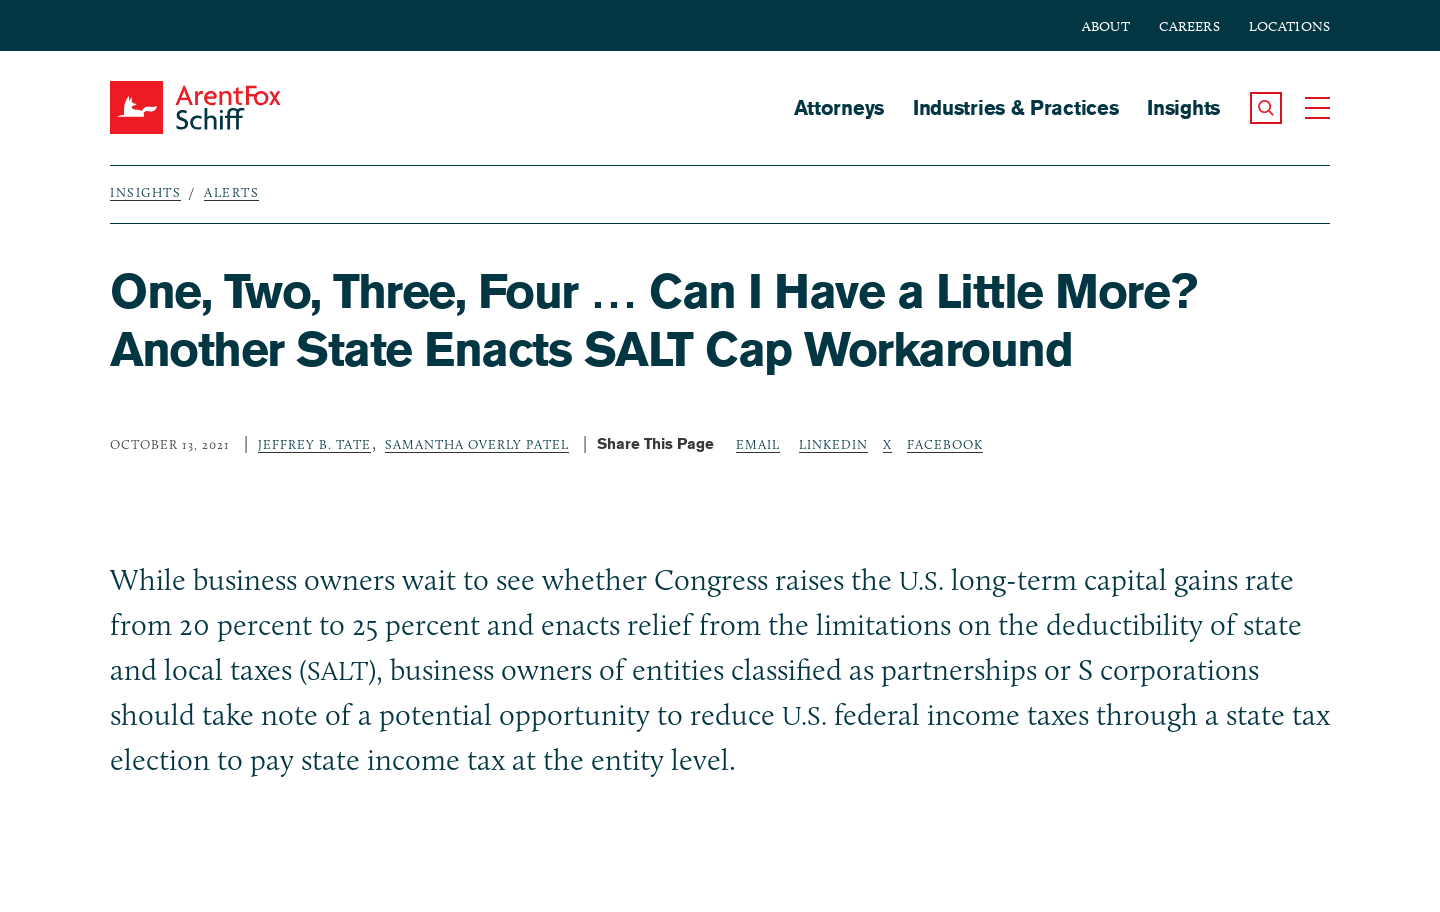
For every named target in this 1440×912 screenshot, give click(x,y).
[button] (1266, 108)
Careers (1189, 26)
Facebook (945, 444)
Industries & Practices (1015, 107)
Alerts (231, 192)
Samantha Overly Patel (477, 444)
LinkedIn (833, 444)
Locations (1289, 26)
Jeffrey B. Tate (314, 444)
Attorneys (839, 107)
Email (758, 444)
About (1106, 26)
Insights (1183, 107)
